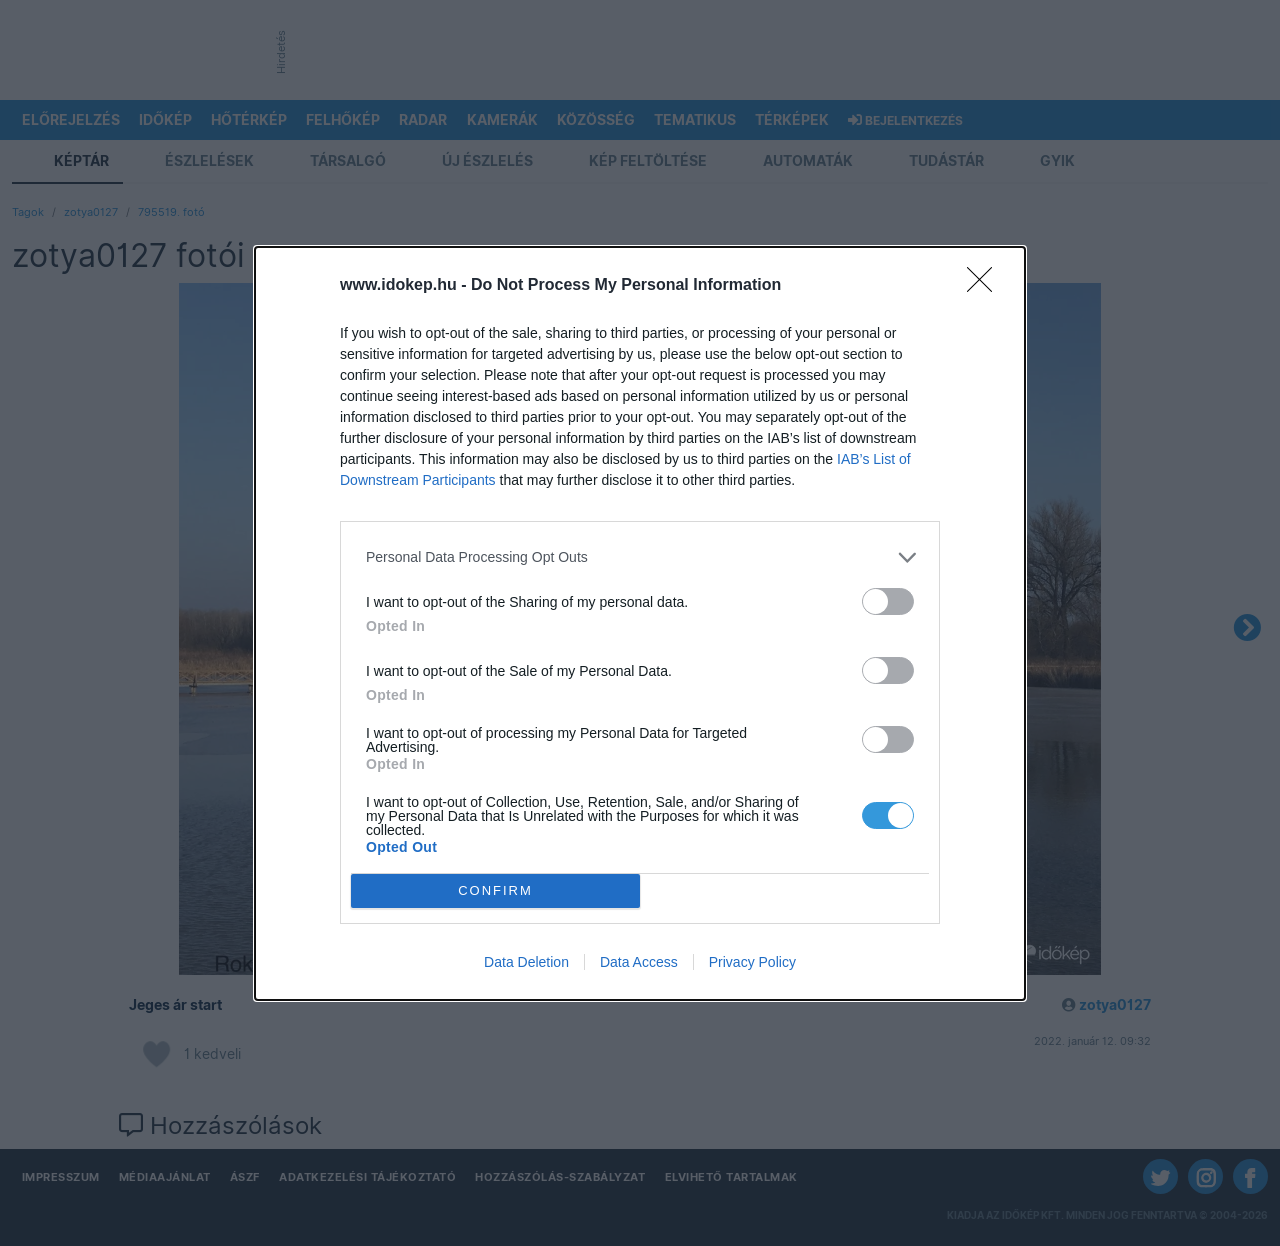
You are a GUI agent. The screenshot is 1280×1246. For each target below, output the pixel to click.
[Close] (986, 286)
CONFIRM (495, 890)
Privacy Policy (752, 962)
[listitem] (640, 557)
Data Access (639, 962)
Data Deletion (526, 962)
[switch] (888, 601)
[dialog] (640, 623)
